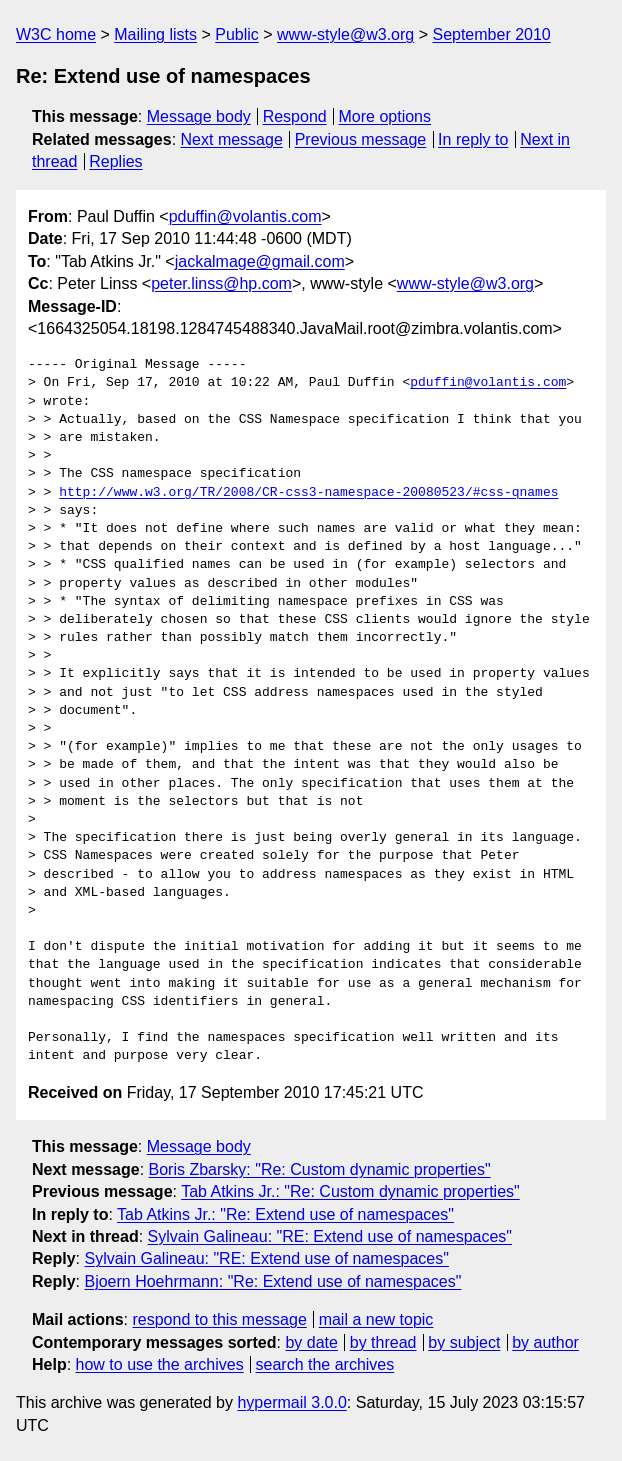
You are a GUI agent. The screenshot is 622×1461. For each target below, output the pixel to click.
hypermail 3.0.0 (291, 1402)
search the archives (325, 1364)
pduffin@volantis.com (245, 216)
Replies (115, 161)
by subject (464, 1342)
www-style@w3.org (345, 34)
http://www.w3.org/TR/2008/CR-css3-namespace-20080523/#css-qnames (308, 493)
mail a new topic (376, 1319)
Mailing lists (155, 34)
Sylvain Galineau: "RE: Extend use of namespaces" (330, 1236)
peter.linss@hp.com (221, 283)
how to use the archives (160, 1364)
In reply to (473, 139)
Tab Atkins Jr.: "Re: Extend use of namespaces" (285, 1214)
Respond (295, 116)
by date (311, 1342)
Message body (199, 116)
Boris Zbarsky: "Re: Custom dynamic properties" (320, 1169)
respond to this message (219, 1319)
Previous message (361, 139)
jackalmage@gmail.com (260, 261)
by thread (383, 1342)
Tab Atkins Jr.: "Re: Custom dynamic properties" (350, 1191)
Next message (232, 139)
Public (237, 34)
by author (545, 1342)
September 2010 (491, 34)
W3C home (56, 34)
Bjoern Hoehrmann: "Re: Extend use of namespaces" (272, 1281)
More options (385, 116)
